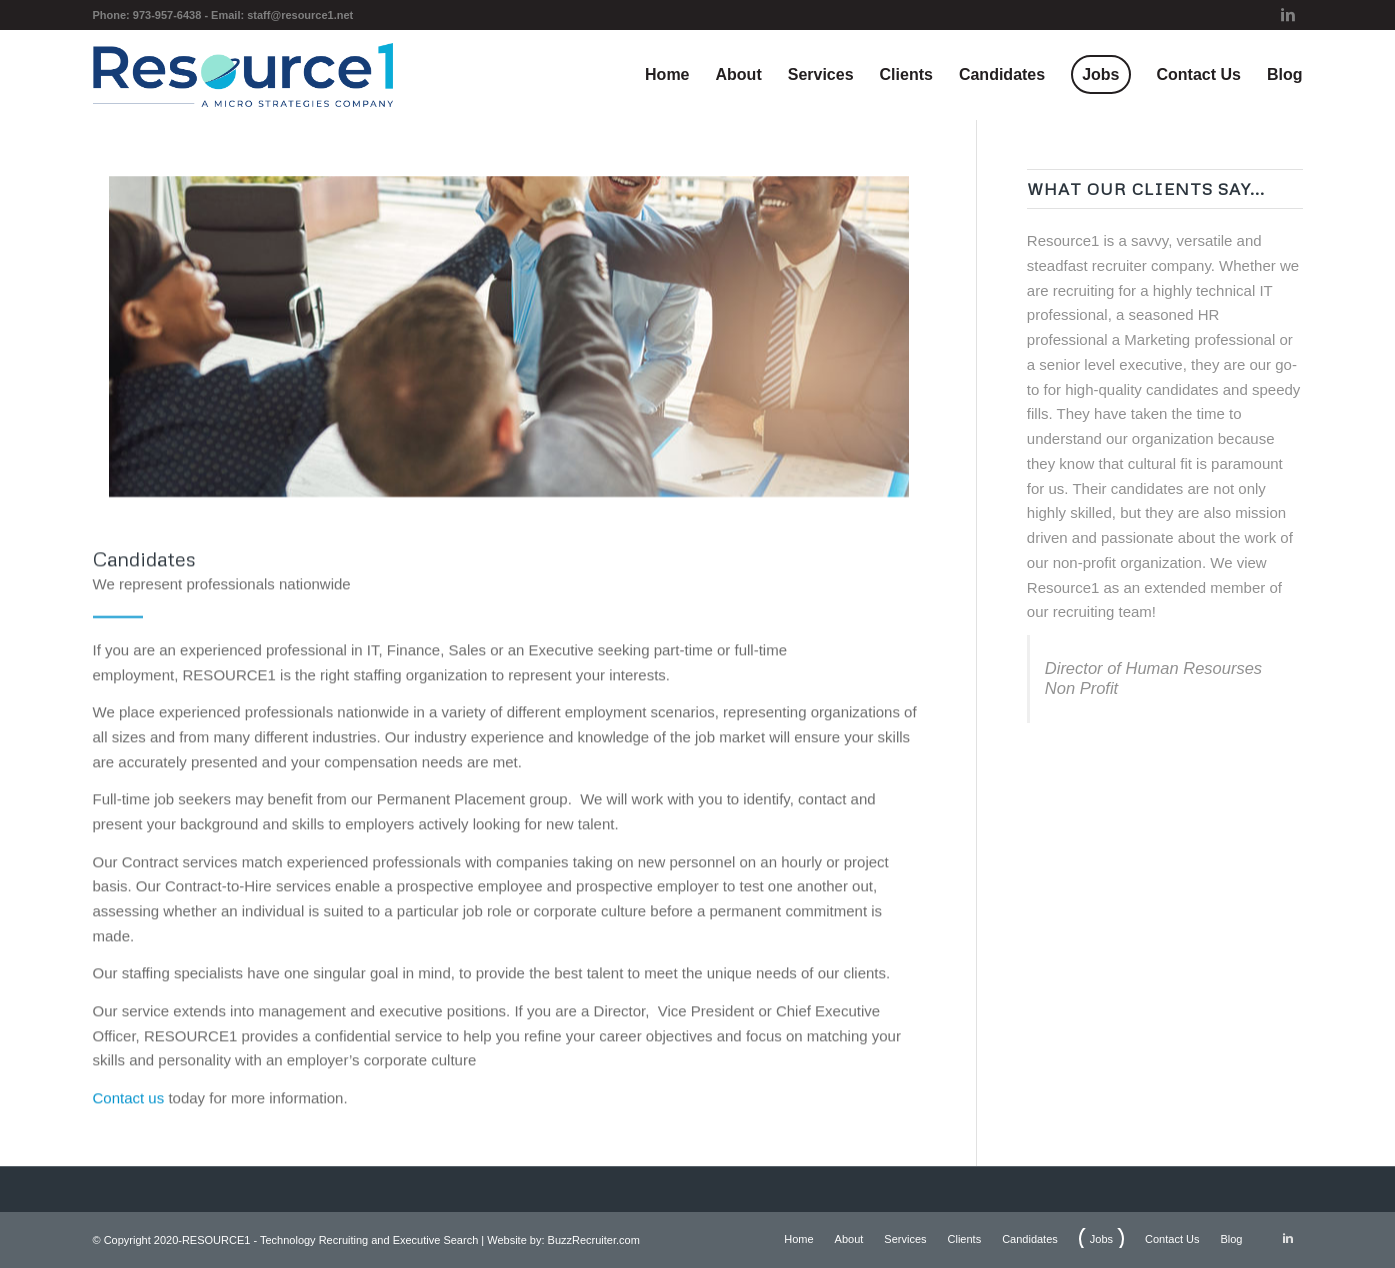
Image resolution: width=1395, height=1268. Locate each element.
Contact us (129, 1114)
